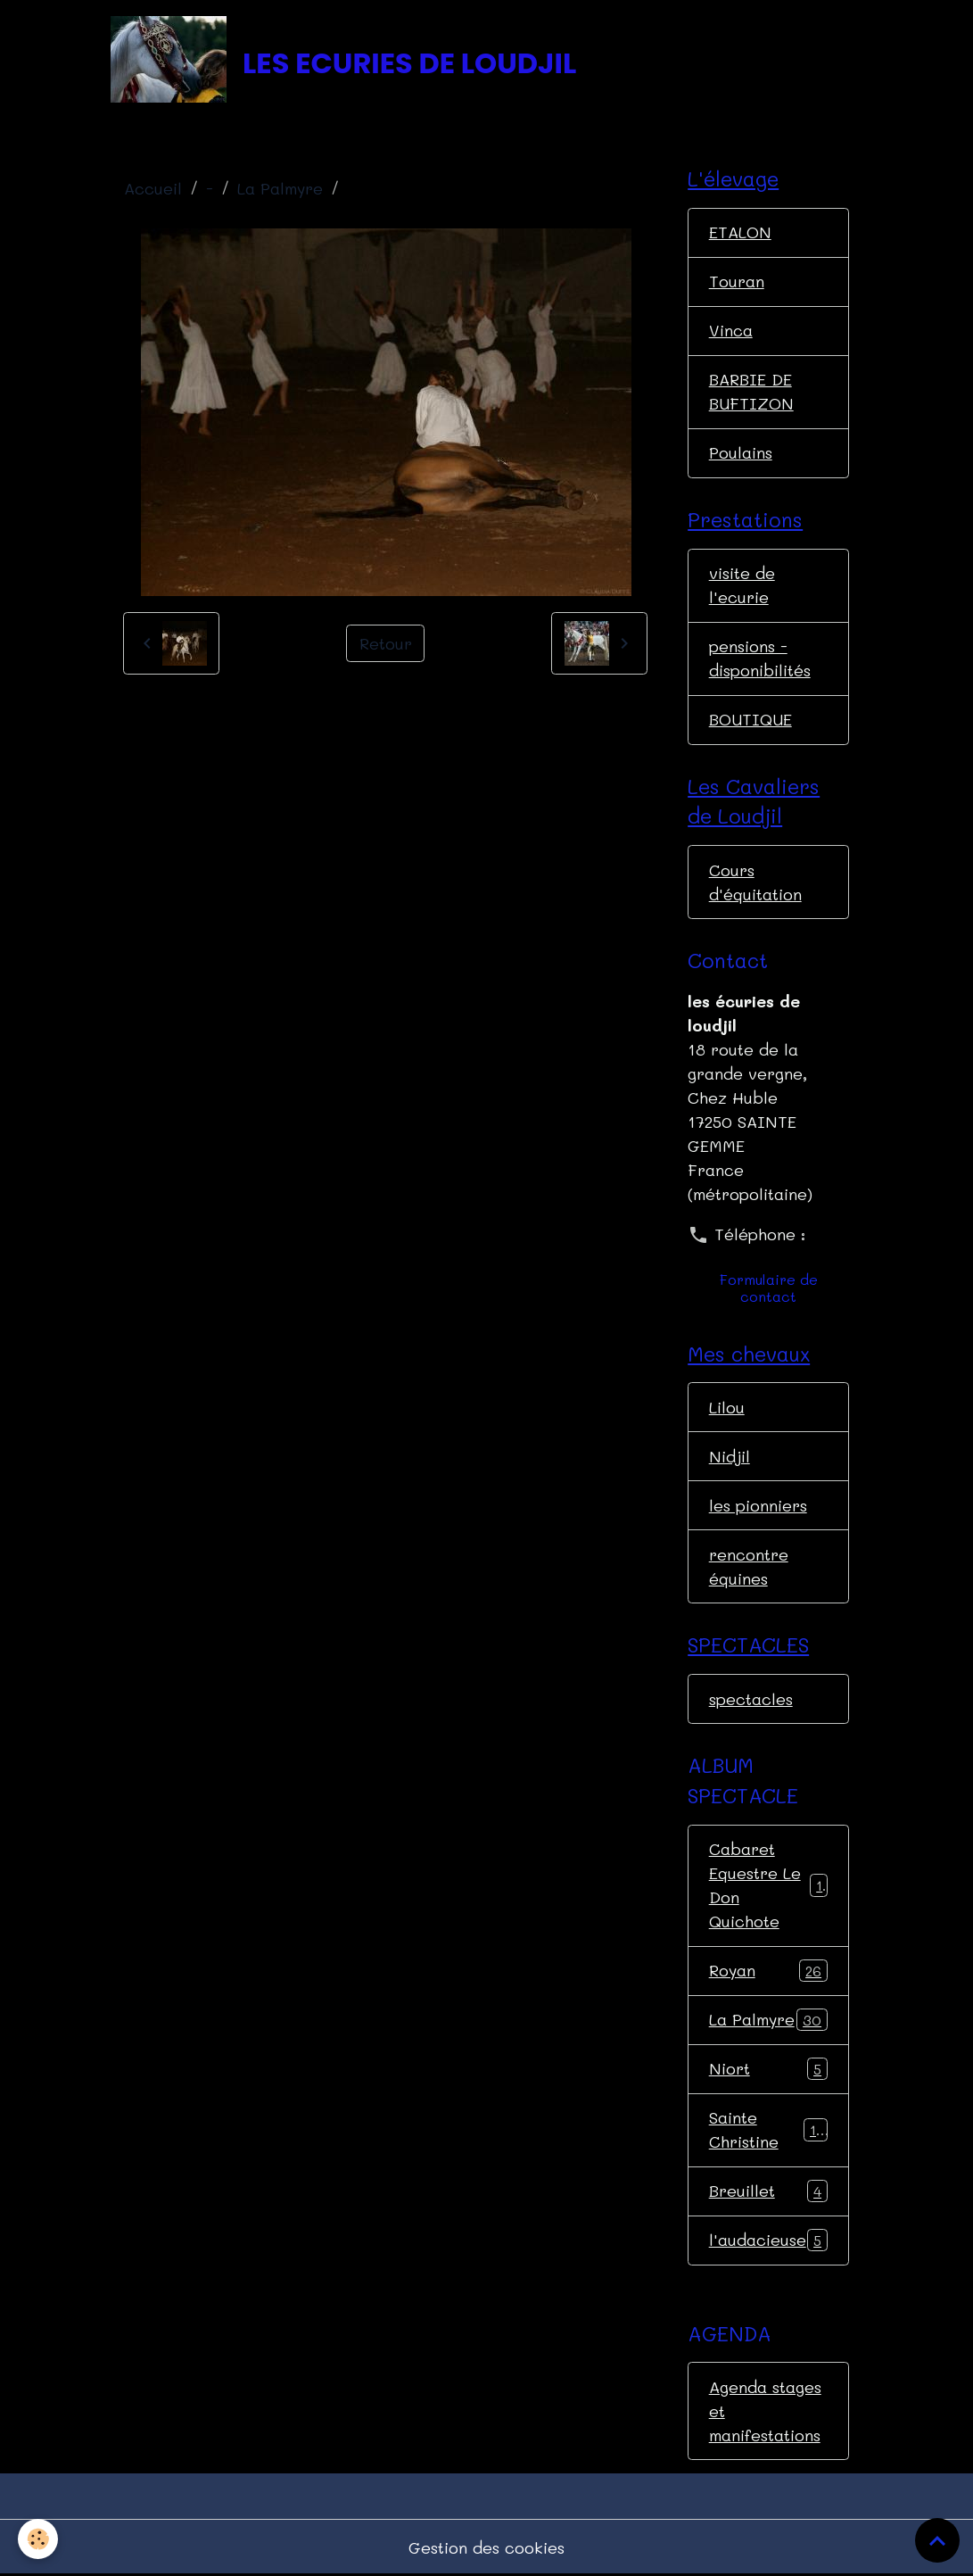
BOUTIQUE (750, 719)
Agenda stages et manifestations (765, 2411)
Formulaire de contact (769, 1288)
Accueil (153, 188)
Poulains (740, 452)
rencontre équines (748, 1566)
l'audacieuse (769, 2240)
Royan (769, 1971)
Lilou (727, 1407)
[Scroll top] (937, 2540)
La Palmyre (280, 188)
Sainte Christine (769, 2129)
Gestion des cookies (486, 2547)
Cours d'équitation (755, 882)
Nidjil (729, 1456)
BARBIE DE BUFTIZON (751, 391)
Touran (736, 281)
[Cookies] (38, 2539)
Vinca (731, 330)
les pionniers (758, 1505)
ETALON (740, 232)
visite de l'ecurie (742, 585)
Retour (385, 643)
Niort (769, 2069)
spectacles (751, 1699)
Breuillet (769, 2191)
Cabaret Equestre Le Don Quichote (770, 1885)
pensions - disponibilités (760, 658)
